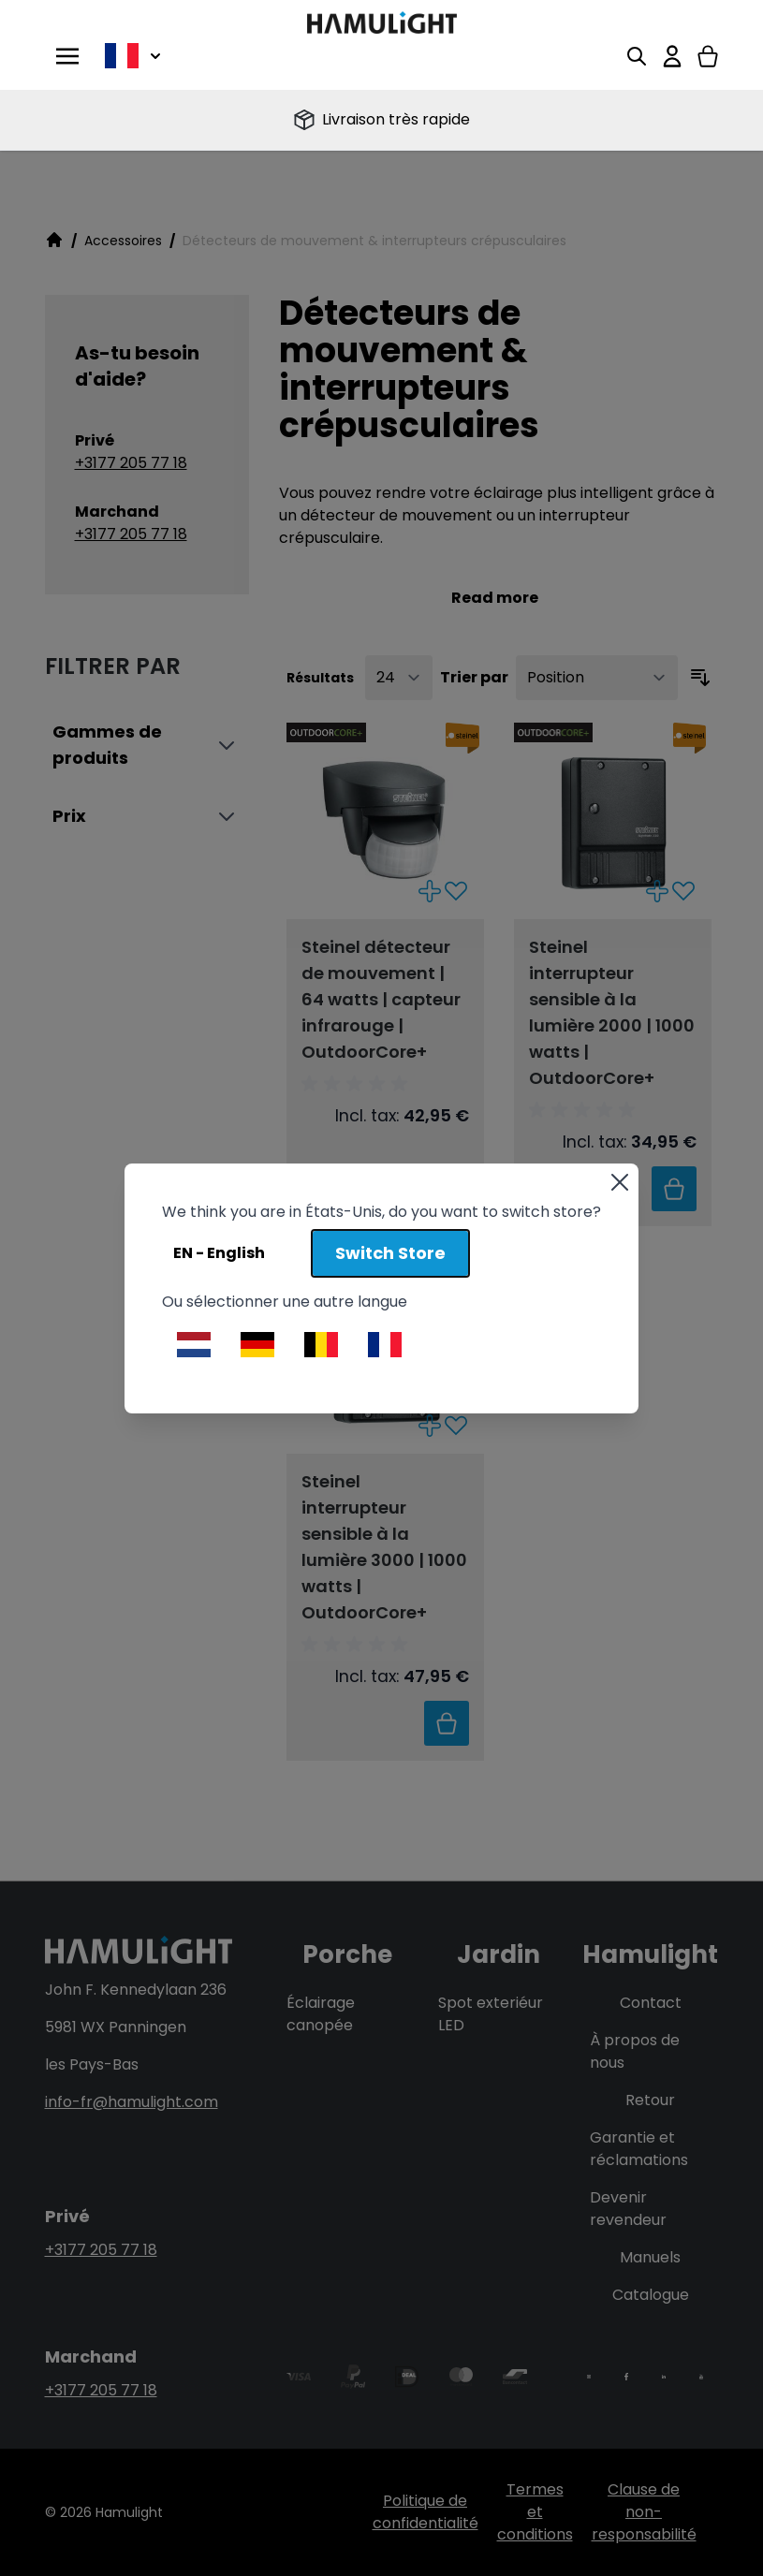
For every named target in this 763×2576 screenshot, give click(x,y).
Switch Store (390, 1253)
